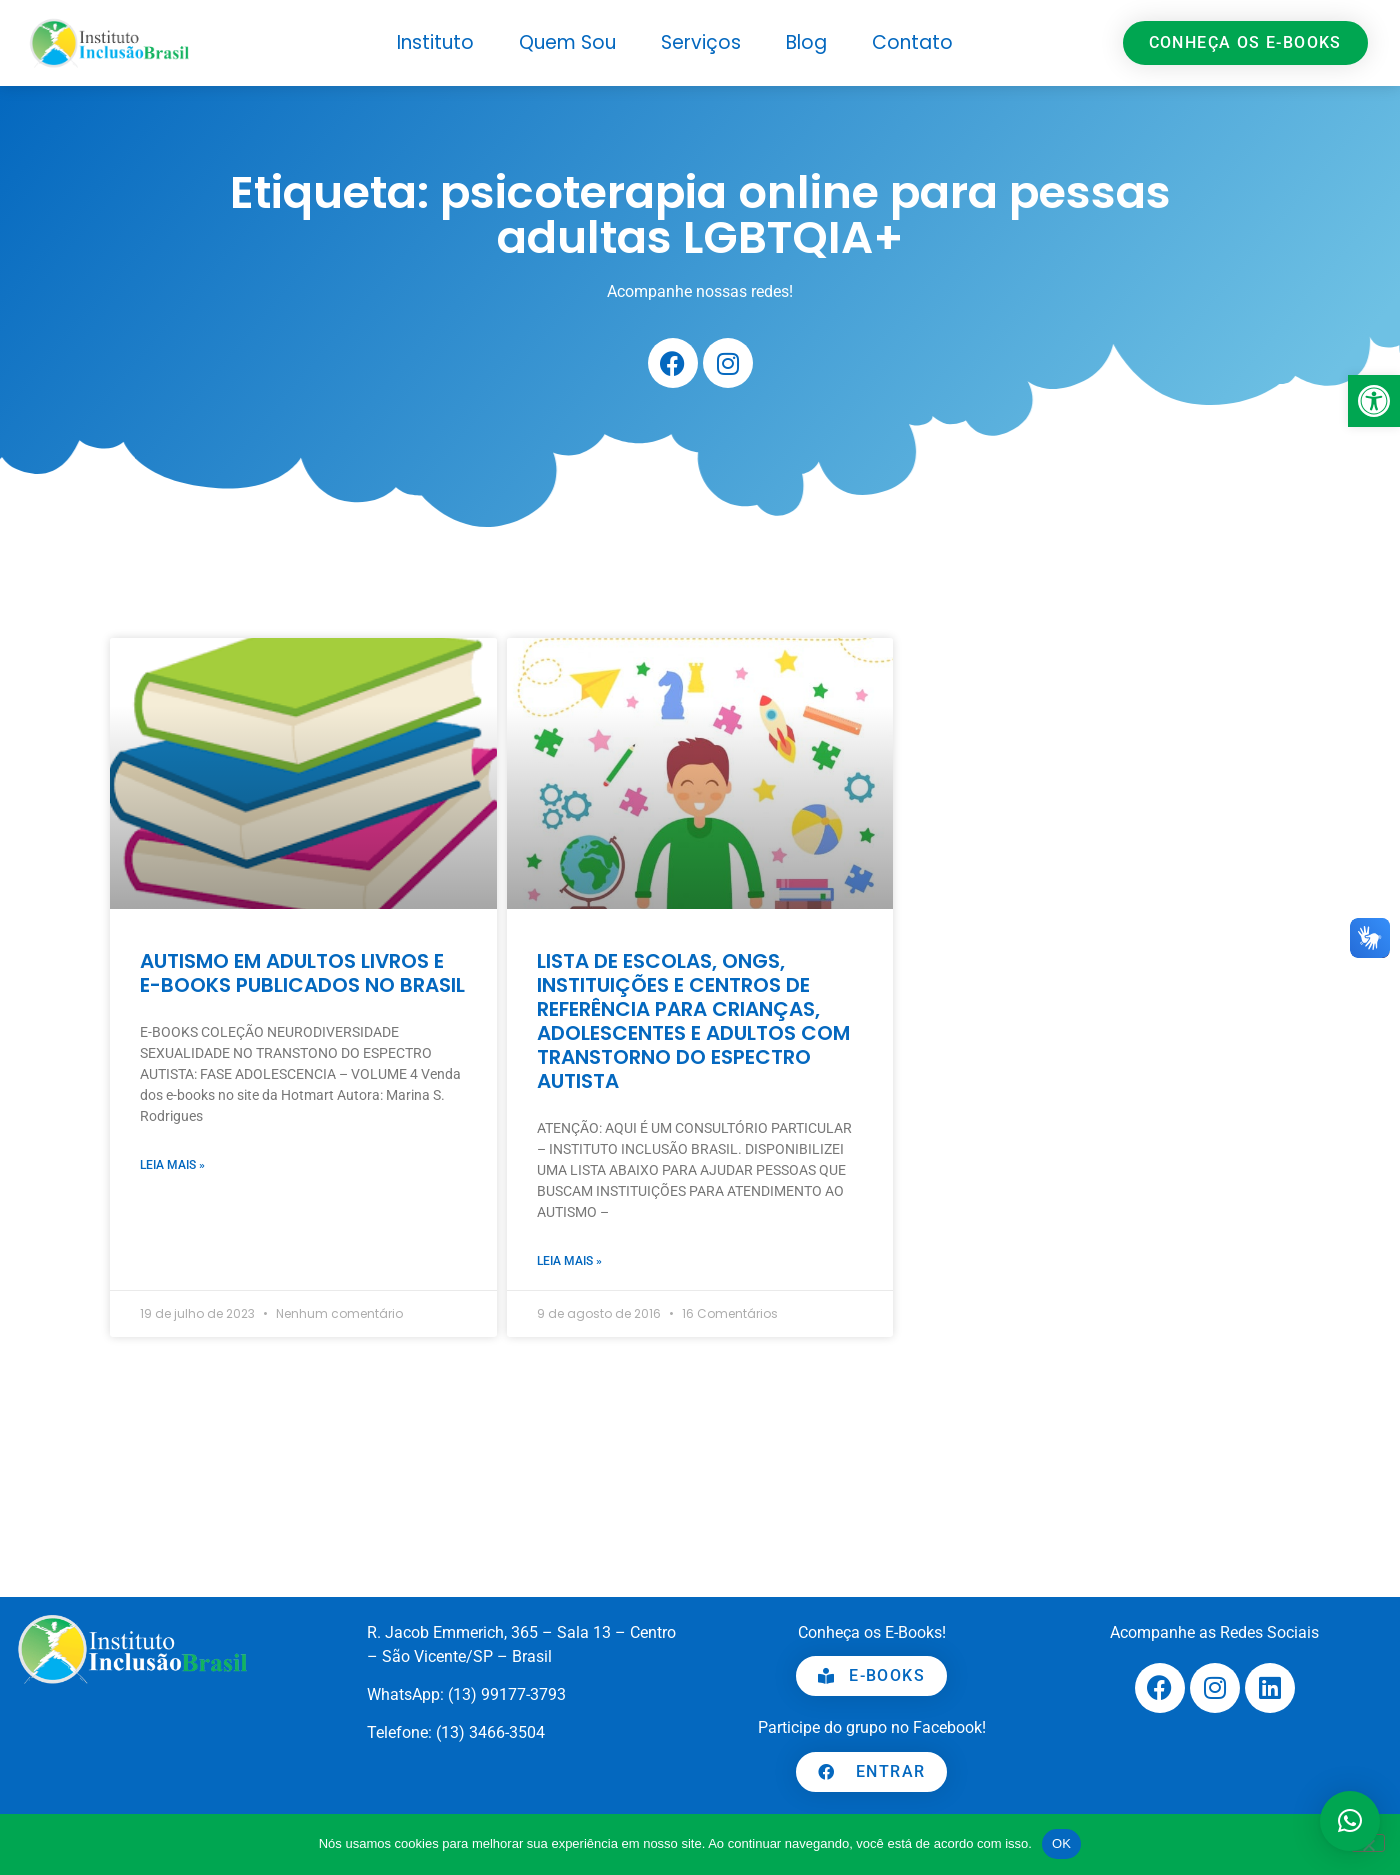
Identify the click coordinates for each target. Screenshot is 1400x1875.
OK (1061, 1843)
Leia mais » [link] (172, 1165)
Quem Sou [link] (567, 42)
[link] (1374, 401)
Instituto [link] (435, 42)
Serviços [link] (701, 42)
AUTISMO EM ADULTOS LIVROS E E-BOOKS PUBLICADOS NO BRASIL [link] (302, 973)
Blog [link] (806, 42)
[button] (1350, 1821)
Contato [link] (912, 42)
